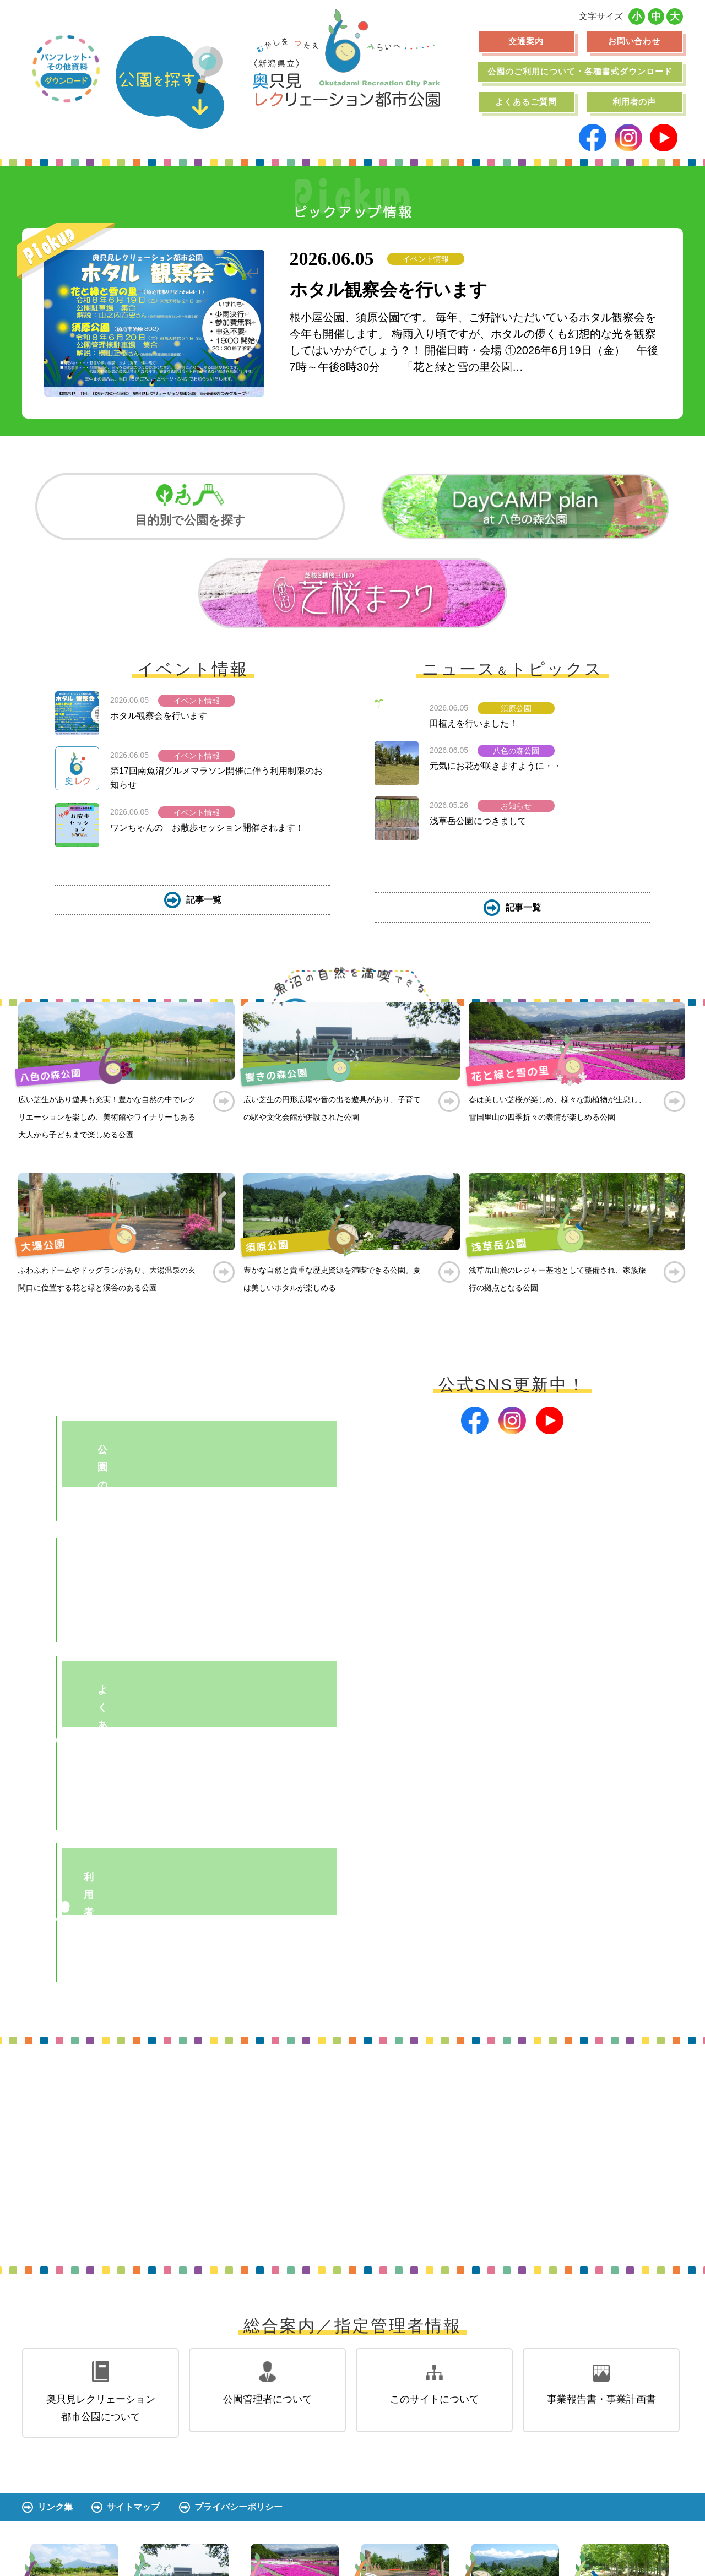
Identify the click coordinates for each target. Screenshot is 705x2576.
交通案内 (526, 41)
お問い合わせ (634, 41)
